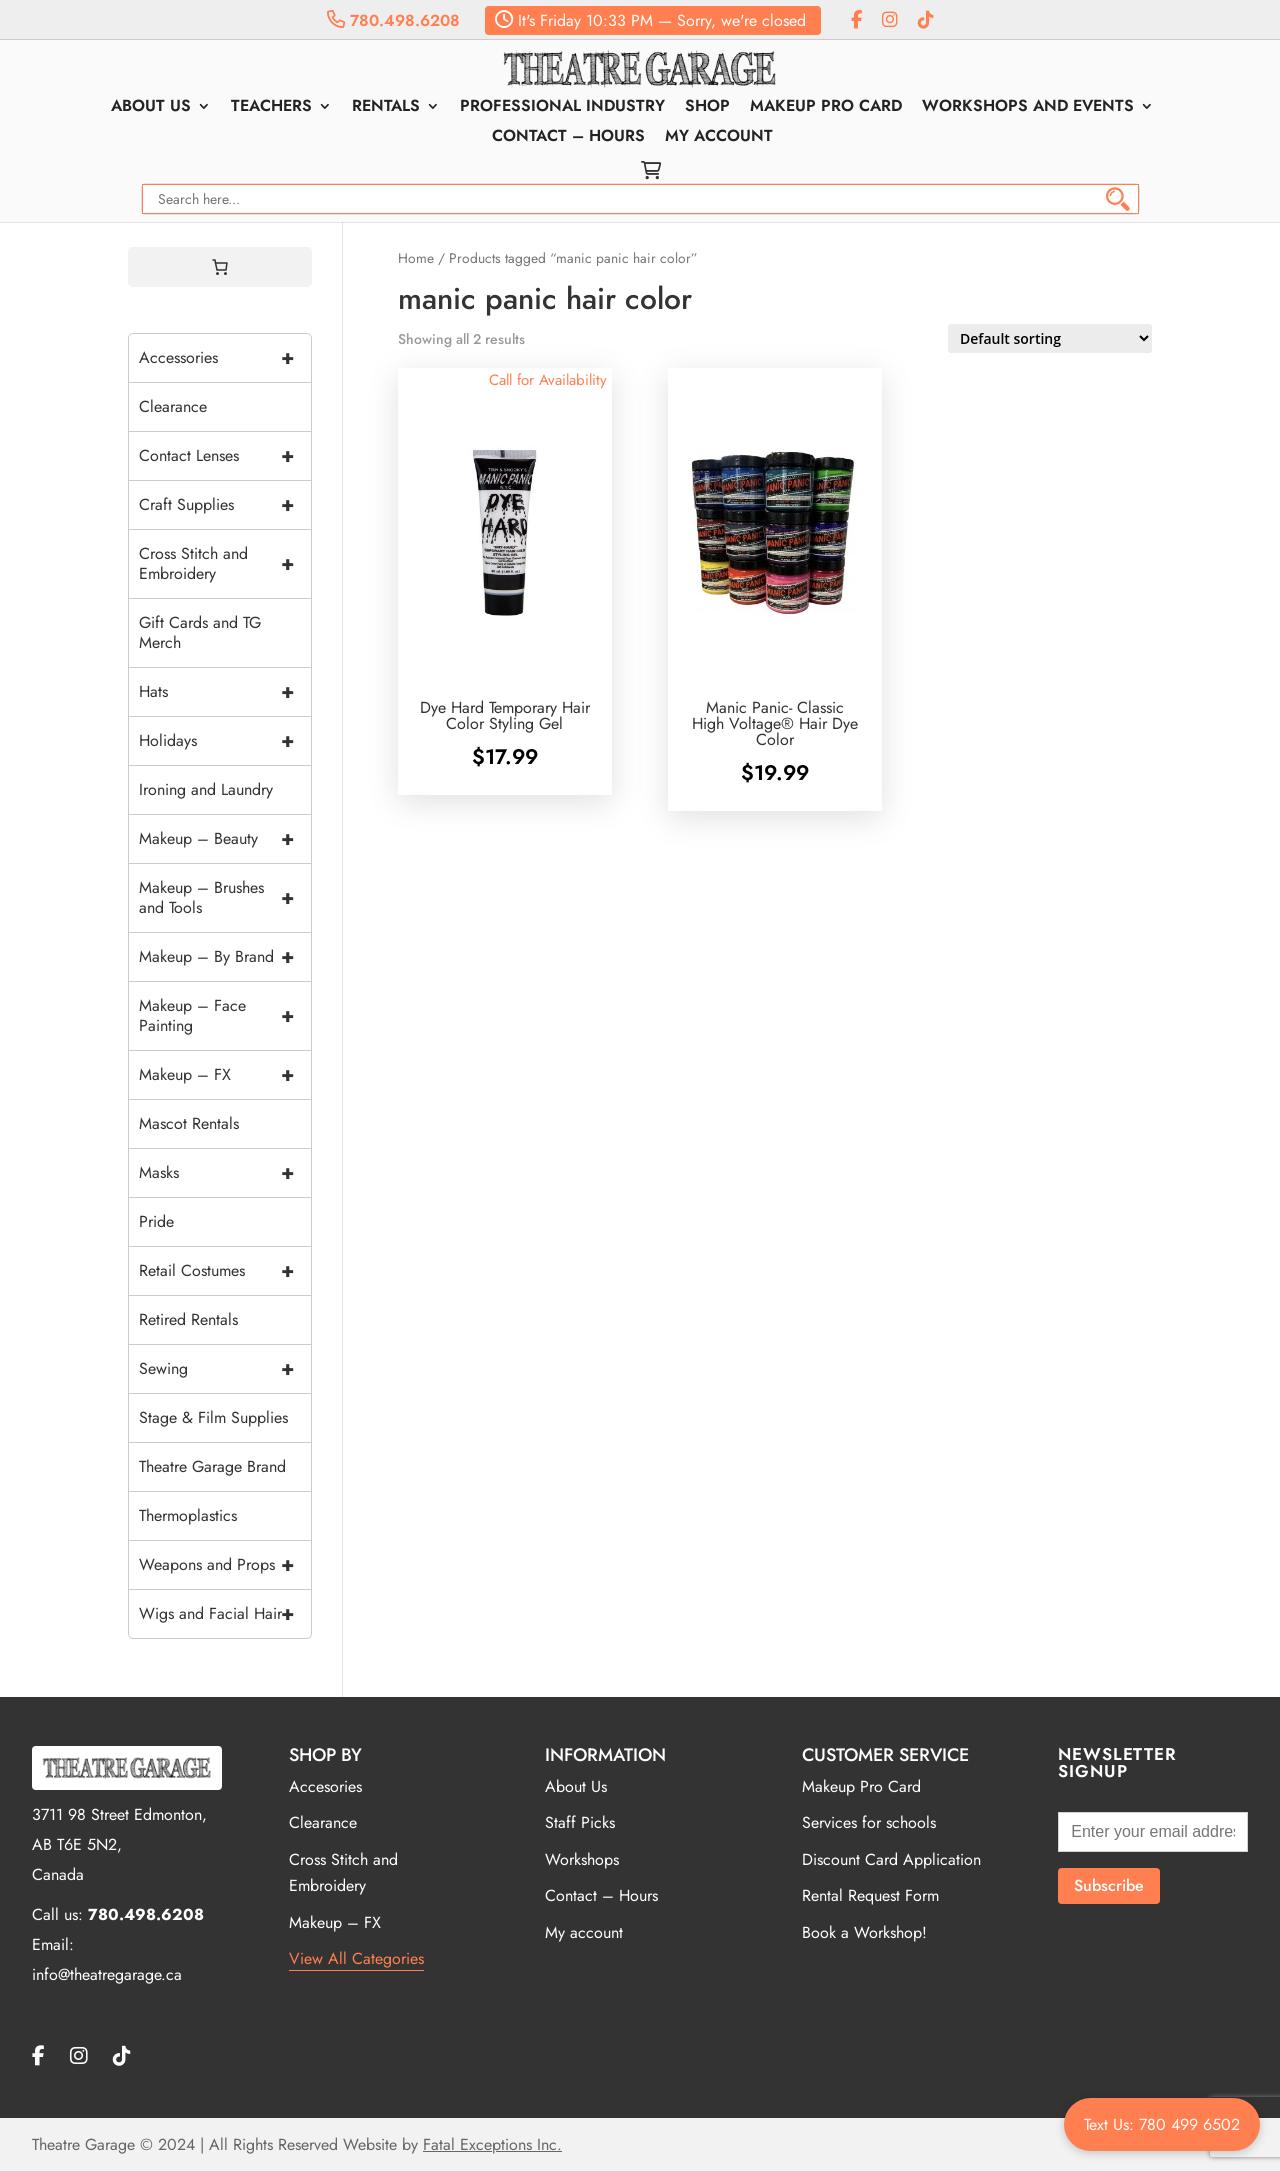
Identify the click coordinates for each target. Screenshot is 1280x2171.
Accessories (225, 358)
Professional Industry (562, 108)
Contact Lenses (225, 456)
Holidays (225, 741)
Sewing (225, 1369)
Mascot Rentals (189, 1123)
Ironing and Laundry (206, 789)
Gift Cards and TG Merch (200, 632)
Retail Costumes (225, 1271)
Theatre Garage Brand (212, 1466)
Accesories (325, 1786)
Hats (225, 692)
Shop (707, 108)
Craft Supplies (225, 505)
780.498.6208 (393, 20)
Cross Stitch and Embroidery (225, 564)
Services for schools (869, 1822)
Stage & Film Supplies (213, 1417)
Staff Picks (580, 1822)
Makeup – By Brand (225, 957)
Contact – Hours (568, 138)
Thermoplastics (188, 1515)
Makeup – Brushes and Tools (225, 898)
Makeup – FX (225, 1075)
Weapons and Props (225, 1565)
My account (719, 138)
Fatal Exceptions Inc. (492, 2144)
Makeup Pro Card (826, 108)
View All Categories (356, 1958)
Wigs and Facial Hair (225, 1614)
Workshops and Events (1028, 108)
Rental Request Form (870, 1895)
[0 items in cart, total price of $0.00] (220, 267)
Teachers (271, 108)
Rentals (386, 108)
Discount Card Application (891, 1859)
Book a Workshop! (864, 1932)
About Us (151, 108)
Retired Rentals (188, 1319)
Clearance (173, 406)
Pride (156, 1221)
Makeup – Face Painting (225, 1016)
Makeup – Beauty (225, 839)
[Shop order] (1050, 338)
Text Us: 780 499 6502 (1162, 2124)
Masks (225, 1173)
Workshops (582, 1859)
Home (416, 258)
